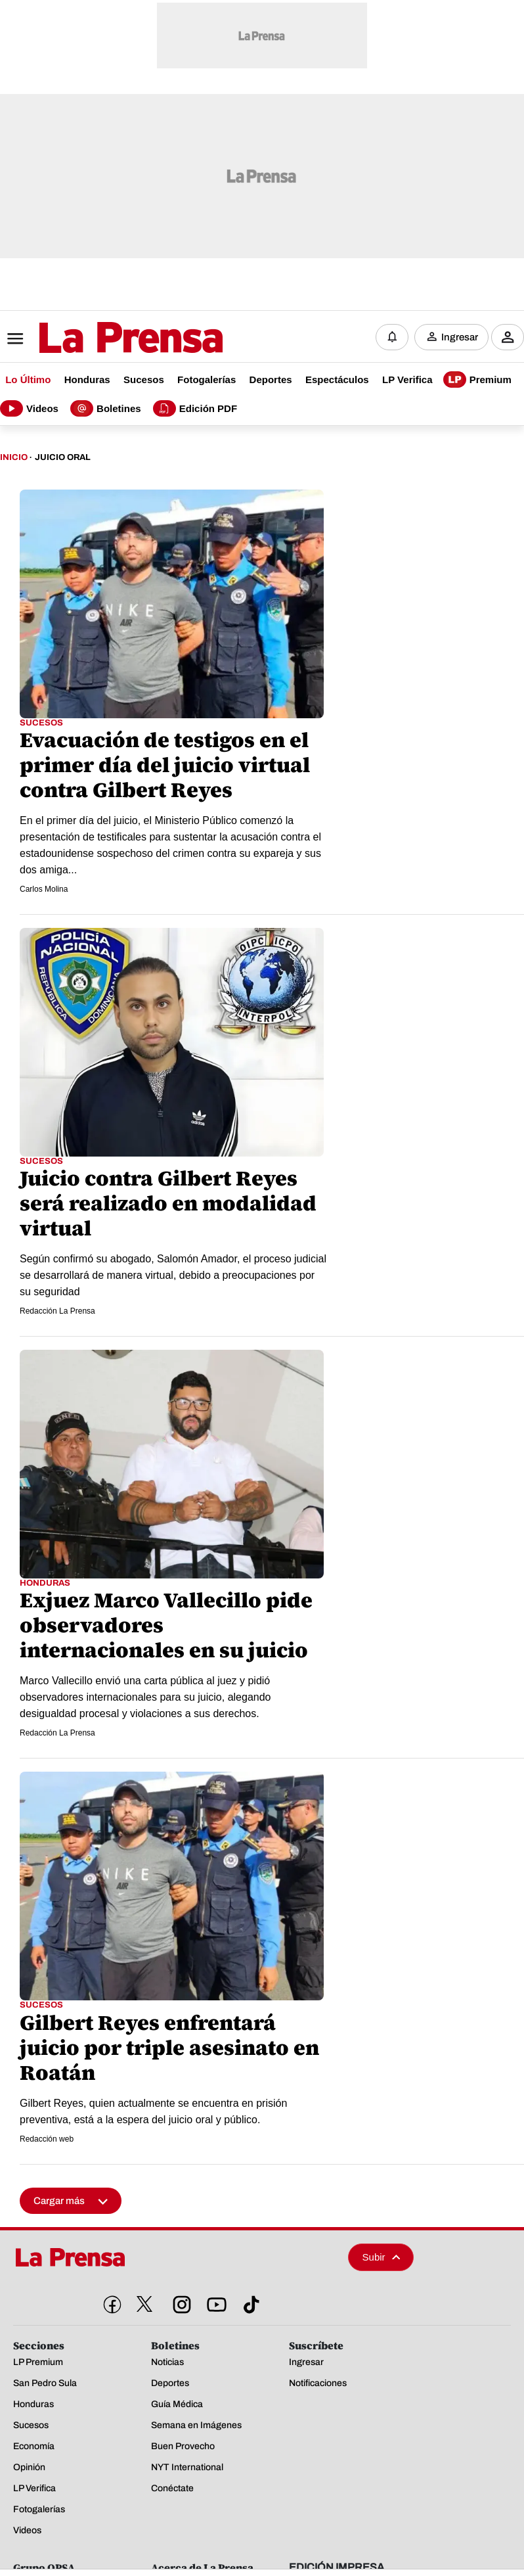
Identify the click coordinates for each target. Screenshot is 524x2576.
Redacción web (47, 2139)
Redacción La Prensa (57, 1311)
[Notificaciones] (392, 337)
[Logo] (98, 338)
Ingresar (459, 337)
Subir (381, 2257)
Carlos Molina (44, 889)
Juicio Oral (63, 457)
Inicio (14, 457)
